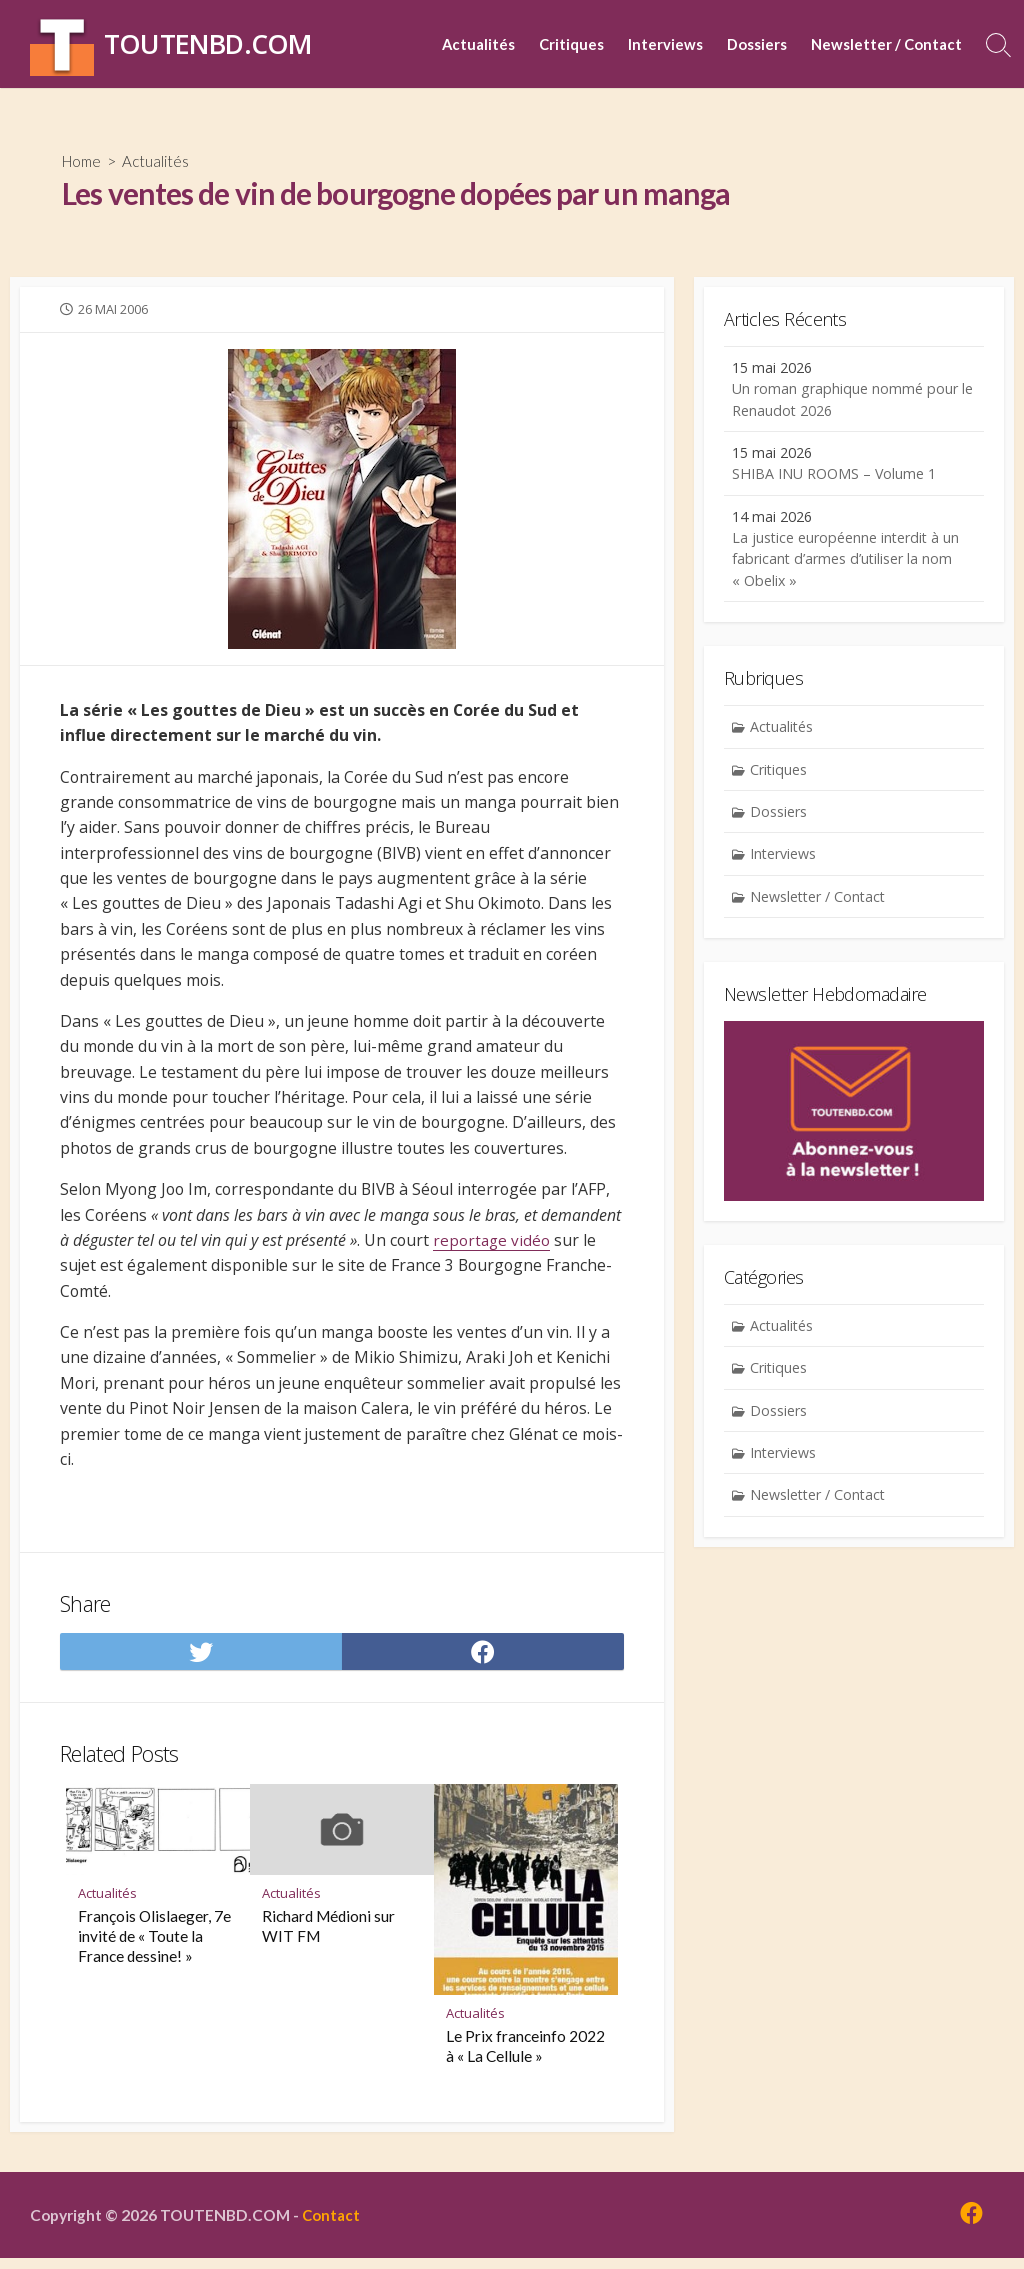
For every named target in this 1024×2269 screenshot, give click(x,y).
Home (84, 160)
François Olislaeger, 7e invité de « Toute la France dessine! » (154, 1945)
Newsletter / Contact (886, 44)
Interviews (665, 44)
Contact (334, 2225)
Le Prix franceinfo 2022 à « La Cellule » (525, 2055)
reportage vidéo (494, 1246)
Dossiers (757, 44)
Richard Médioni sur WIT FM (328, 1935)
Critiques (571, 44)
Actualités (478, 44)
